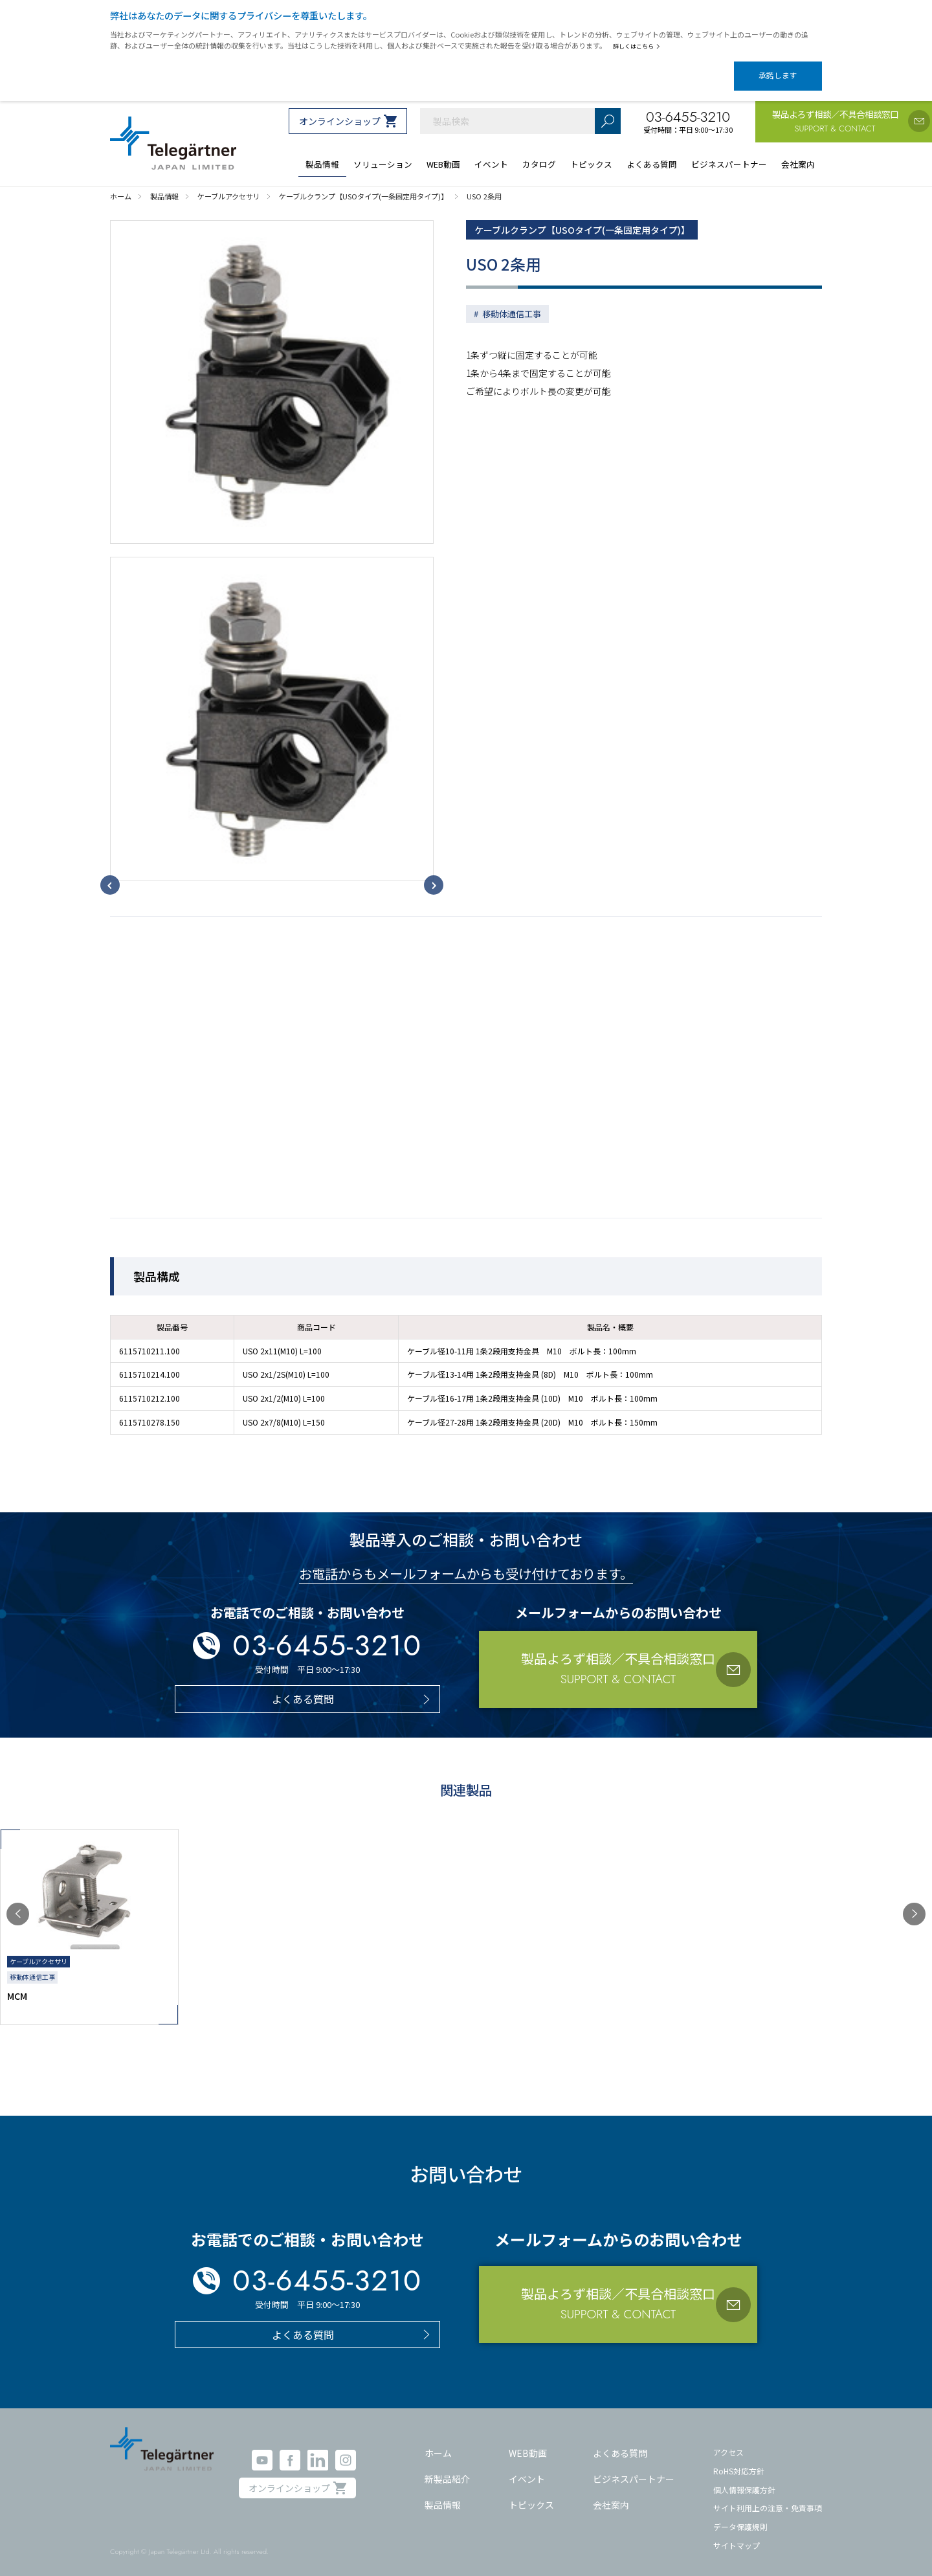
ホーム (438, 2444)
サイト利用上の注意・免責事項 (767, 2499)
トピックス (531, 2495)
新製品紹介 (447, 2470)
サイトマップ (736, 2536)
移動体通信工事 (511, 305)
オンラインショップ (340, 110)
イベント (527, 2470)
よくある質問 (620, 2444)
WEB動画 (528, 2444)
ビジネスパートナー (633, 2470)
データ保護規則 (740, 2518)
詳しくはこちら (639, 45)
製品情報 (443, 2495)
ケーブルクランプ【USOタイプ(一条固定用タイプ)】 (598, 219)
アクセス (728, 2443)
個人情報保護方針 (744, 2480)
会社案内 (611, 2495)
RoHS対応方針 (738, 2462)
